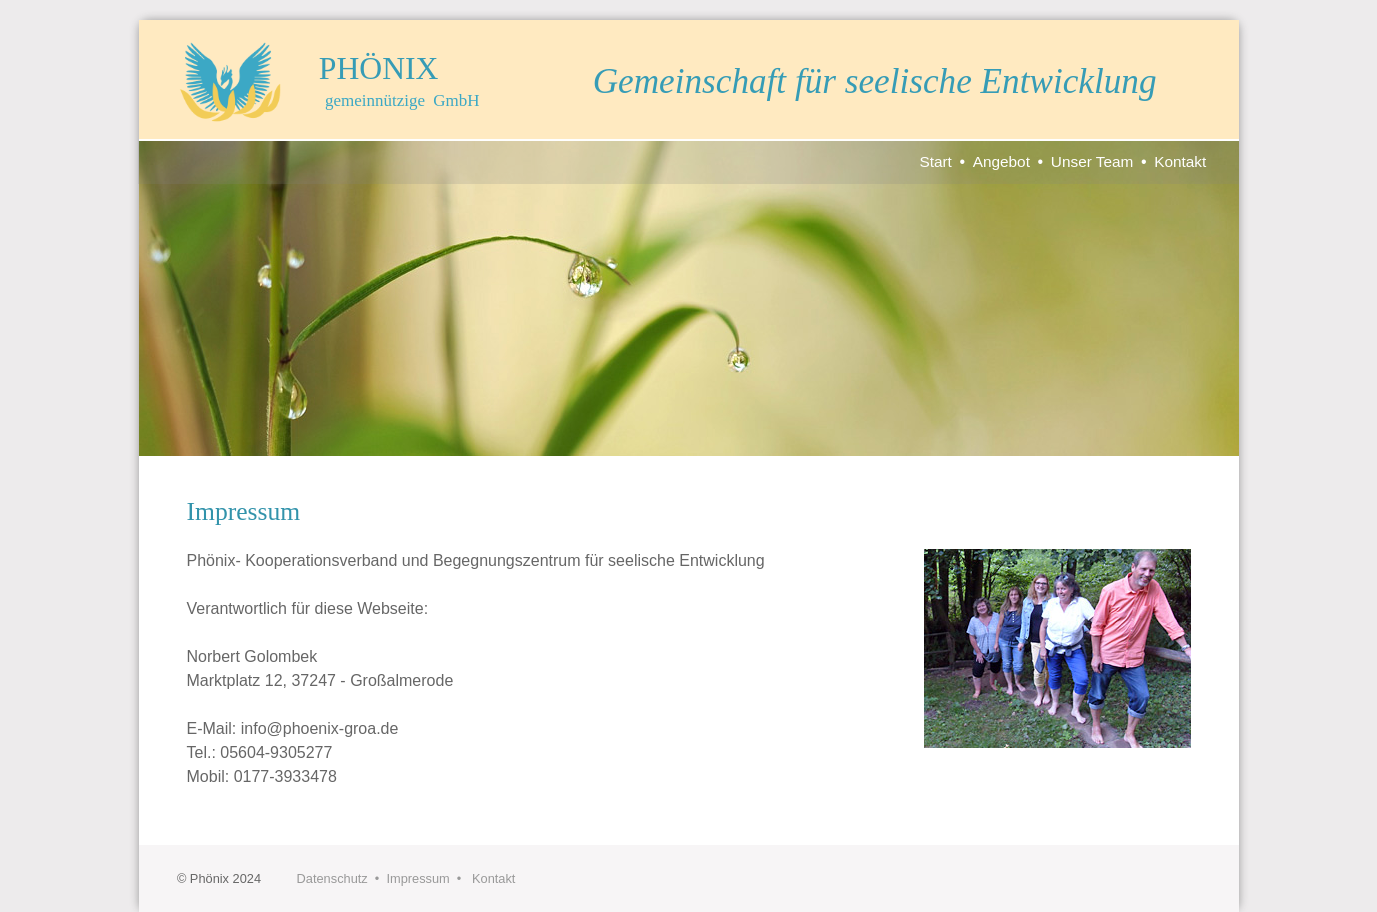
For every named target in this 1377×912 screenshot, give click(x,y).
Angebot (1001, 161)
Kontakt (1180, 161)
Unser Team (1092, 161)
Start (935, 161)
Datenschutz (332, 878)
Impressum (417, 878)
